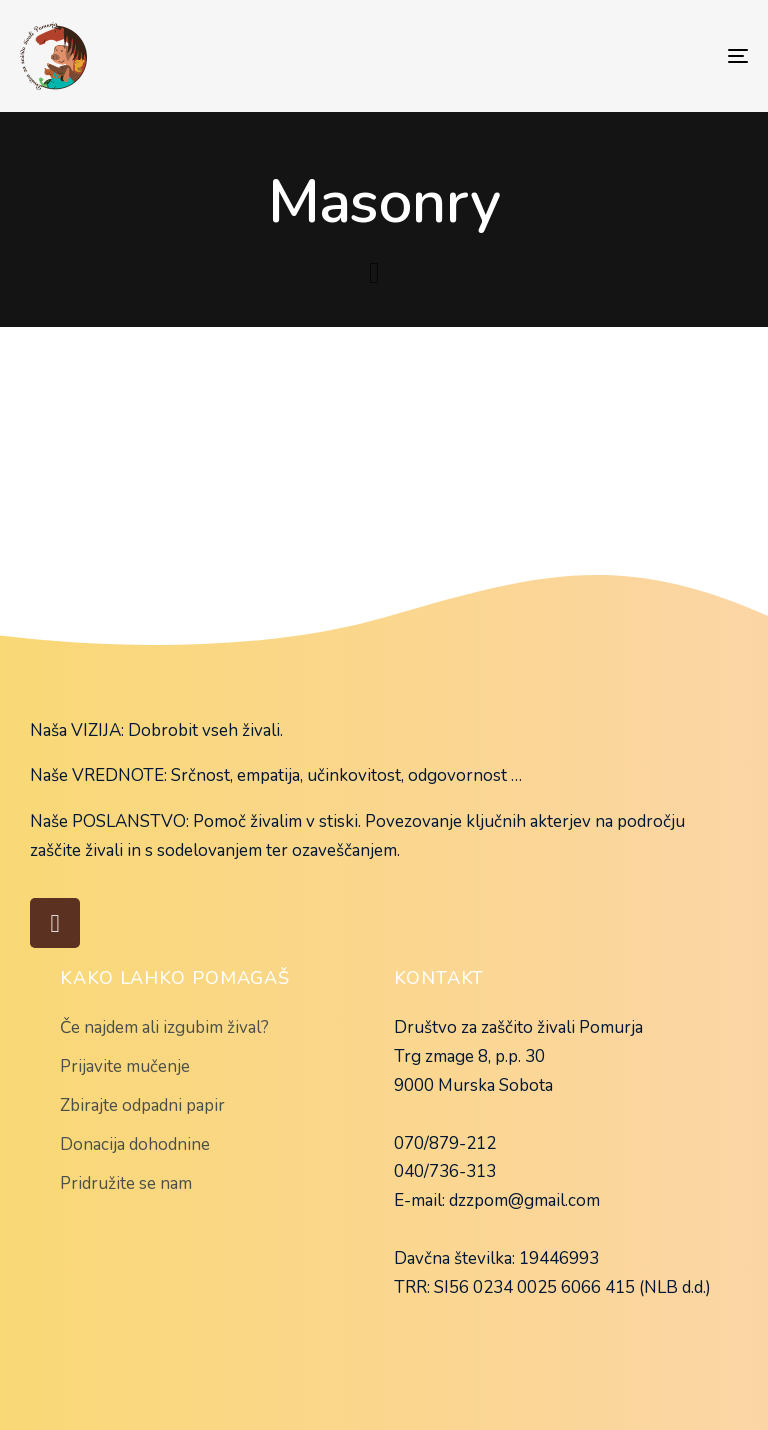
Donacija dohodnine (135, 1144)
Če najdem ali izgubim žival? (164, 1027)
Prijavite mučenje (125, 1066)
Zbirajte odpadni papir (142, 1105)
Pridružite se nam (126, 1183)
